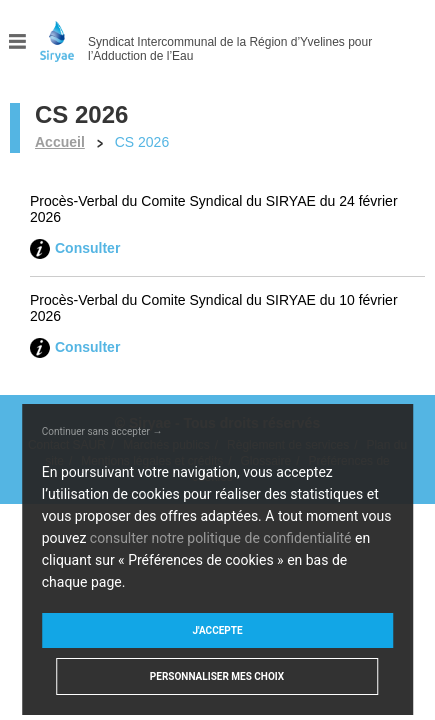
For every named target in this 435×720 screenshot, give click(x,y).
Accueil (60, 142)
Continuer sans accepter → (102, 431)
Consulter (87, 248)
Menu (18, 41)
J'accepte (217, 630)
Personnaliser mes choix (217, 676)
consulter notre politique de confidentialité (221, 538)
